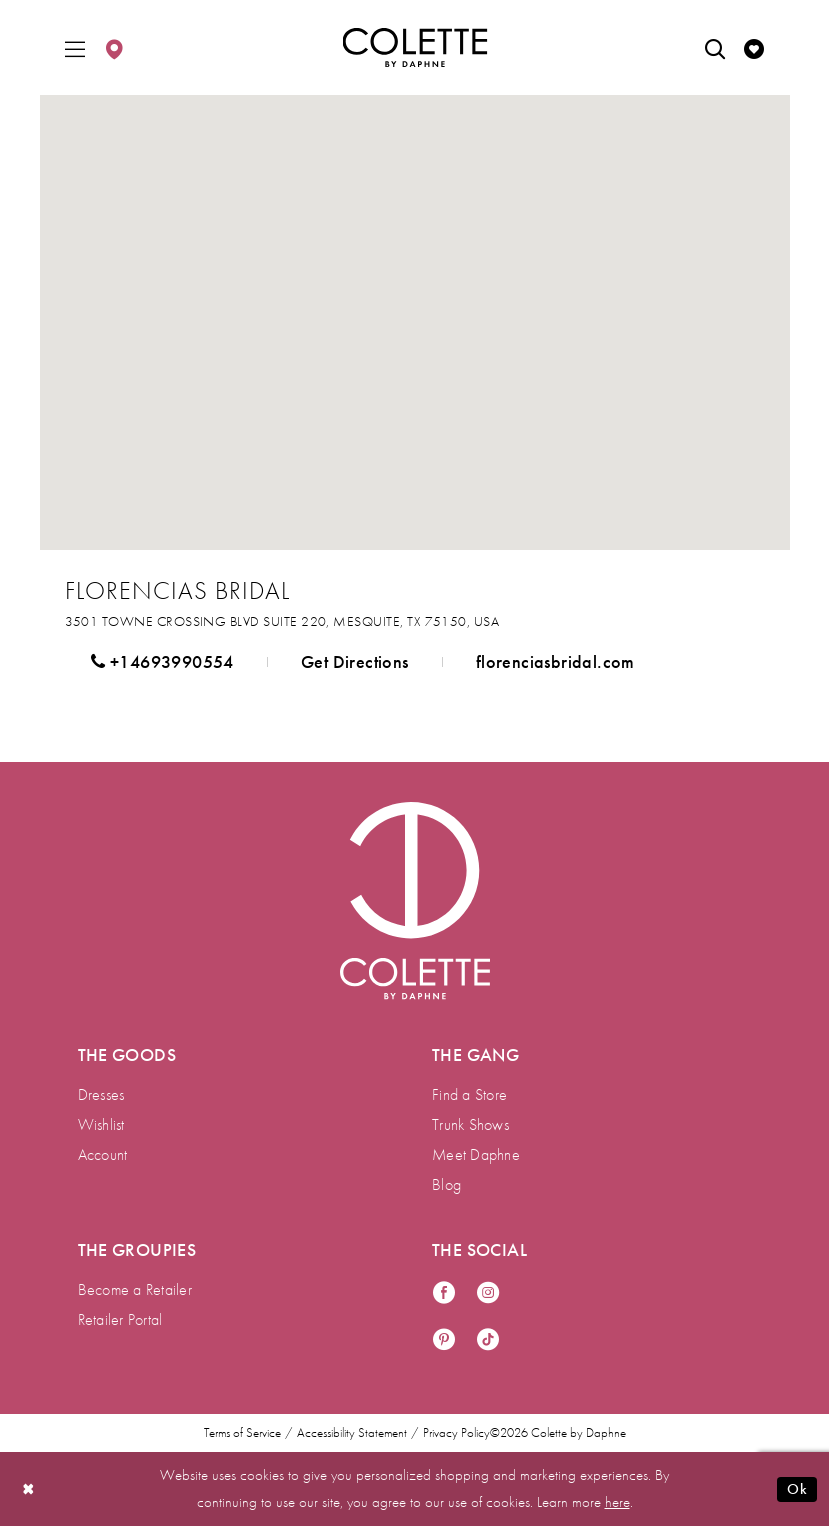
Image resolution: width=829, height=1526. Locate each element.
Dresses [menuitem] (101, 1094)
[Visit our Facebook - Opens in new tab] (444, 1293)
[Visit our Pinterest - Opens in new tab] (444, 1340)
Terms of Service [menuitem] (242, 1433)
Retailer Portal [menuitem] (120, 1319)
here (617, 1502)
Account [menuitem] (103, 1154)
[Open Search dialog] (715, 47)
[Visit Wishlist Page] (754, 47)
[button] (75, 47)
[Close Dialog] (29, 1489)
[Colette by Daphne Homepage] (414, 48)
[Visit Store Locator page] (114, 47)
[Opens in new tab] (282, 621)
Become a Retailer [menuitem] (135, 1289)
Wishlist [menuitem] (101, 1124)
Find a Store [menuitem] (469, 1094)
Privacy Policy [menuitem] (456, 1433)
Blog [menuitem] (446, 1184)
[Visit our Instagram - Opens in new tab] (488, 1293)
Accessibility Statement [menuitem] (352, 1433)
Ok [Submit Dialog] (797, 1489)
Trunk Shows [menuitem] (470, 1124)
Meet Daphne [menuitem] (476, 1154)
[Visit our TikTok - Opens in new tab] (488, 1340)
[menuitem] (75, 47)
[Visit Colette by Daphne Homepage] (415, 901)
